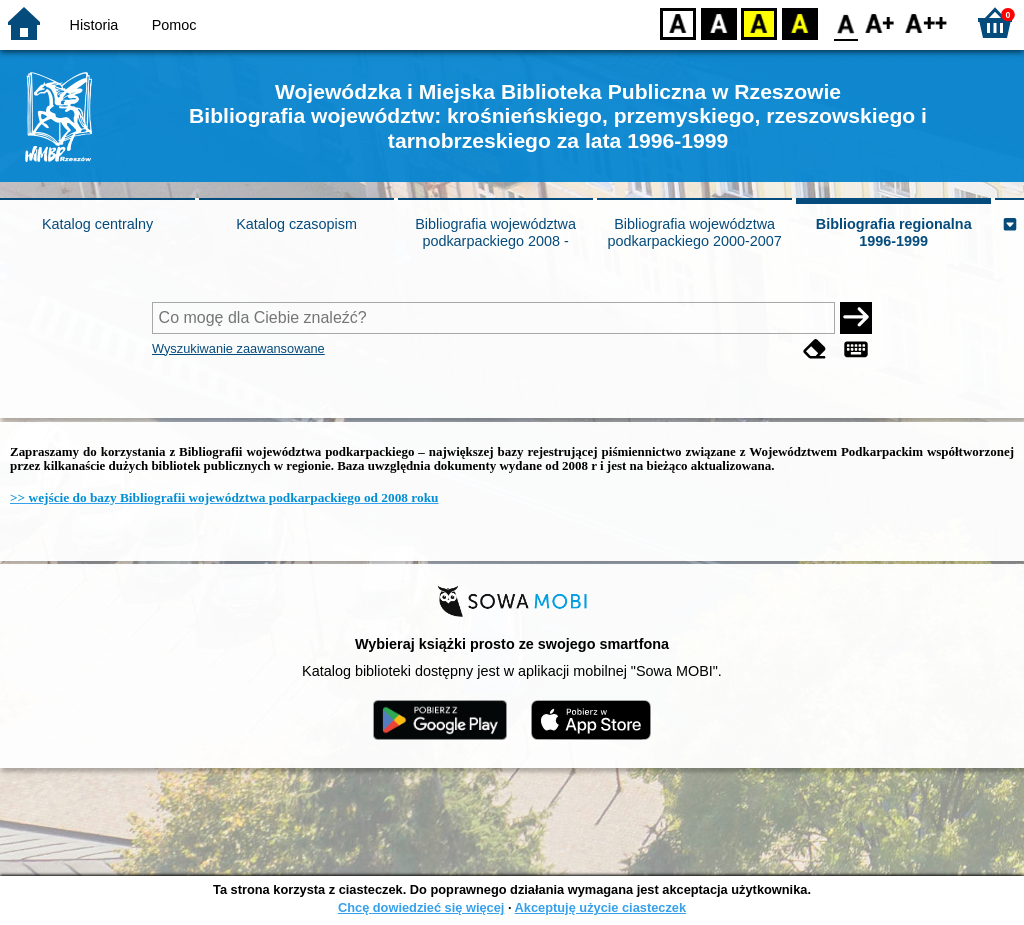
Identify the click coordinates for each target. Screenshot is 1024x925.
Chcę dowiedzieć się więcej (421, 907)
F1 (880, 22)
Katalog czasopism (296, 224)
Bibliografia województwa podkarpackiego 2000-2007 (694, 232)
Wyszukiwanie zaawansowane (238, 348)
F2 (926, 22)
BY (799, 22)
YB (758, 22)
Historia (94, 25)
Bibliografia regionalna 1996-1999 (894, 232)
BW (719, 22)
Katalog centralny (97, 224)
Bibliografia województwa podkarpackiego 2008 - (495, 232)
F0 (845, 22)
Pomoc (174, 25)
